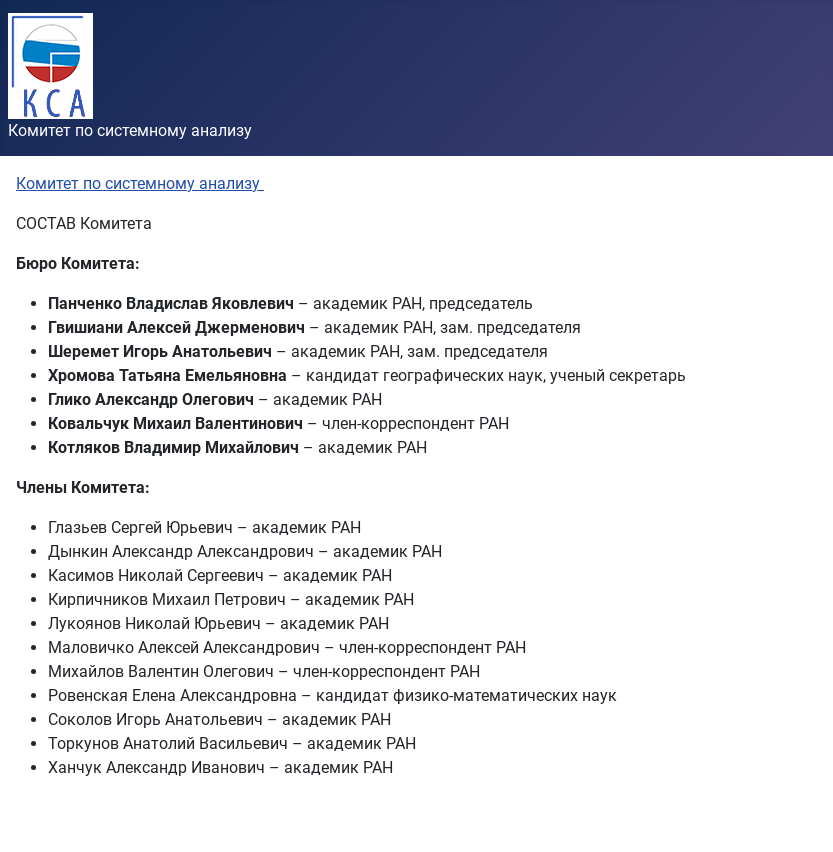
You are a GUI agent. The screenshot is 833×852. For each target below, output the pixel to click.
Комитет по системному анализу (140, 183)
